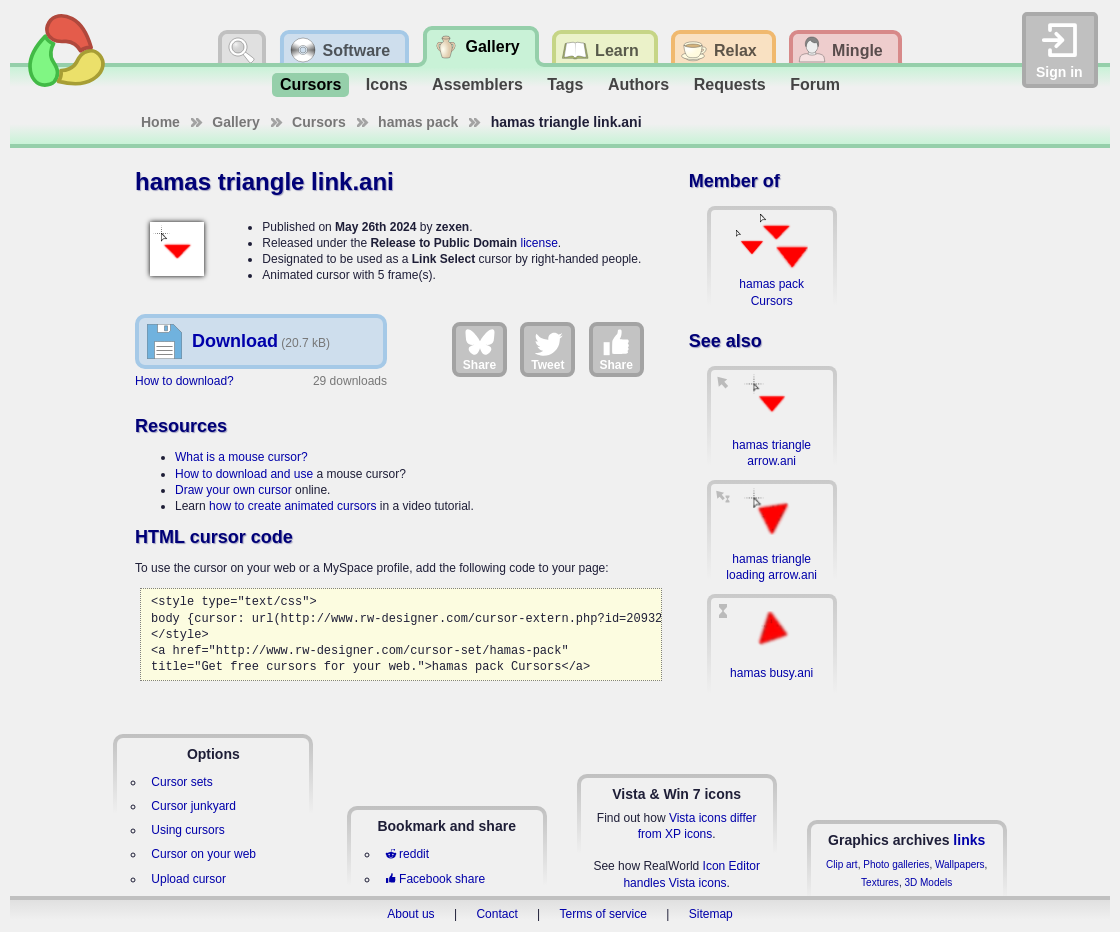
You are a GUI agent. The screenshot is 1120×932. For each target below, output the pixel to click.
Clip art (842, 864)
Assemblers (477, 84)
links (969, 840)
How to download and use (244, 474)
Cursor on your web (203, 854)
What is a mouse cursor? (241, 457)
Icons (387, 84)
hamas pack (418, 122)
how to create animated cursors (292, 506)
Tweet (547, 349)
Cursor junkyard (193, 806)
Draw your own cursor (233, 490)
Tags (565, 84)
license (538, 243)
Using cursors (187, 830)
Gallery (235, 122)
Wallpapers (960, 864)
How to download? (184, 381)
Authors (638, 84)
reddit (407, 854)
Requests (730, 84)
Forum (815, 84)
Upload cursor (188, 879)
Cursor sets (181, 782)
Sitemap (711, 914)
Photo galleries (896, 864)
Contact (496, 914)
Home (160, 122)
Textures (880, 882)
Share (479, 349)
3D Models (928, 882)
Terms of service (603, 914)
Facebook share (435, 879)
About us (410, 914)
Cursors (310, 84)
